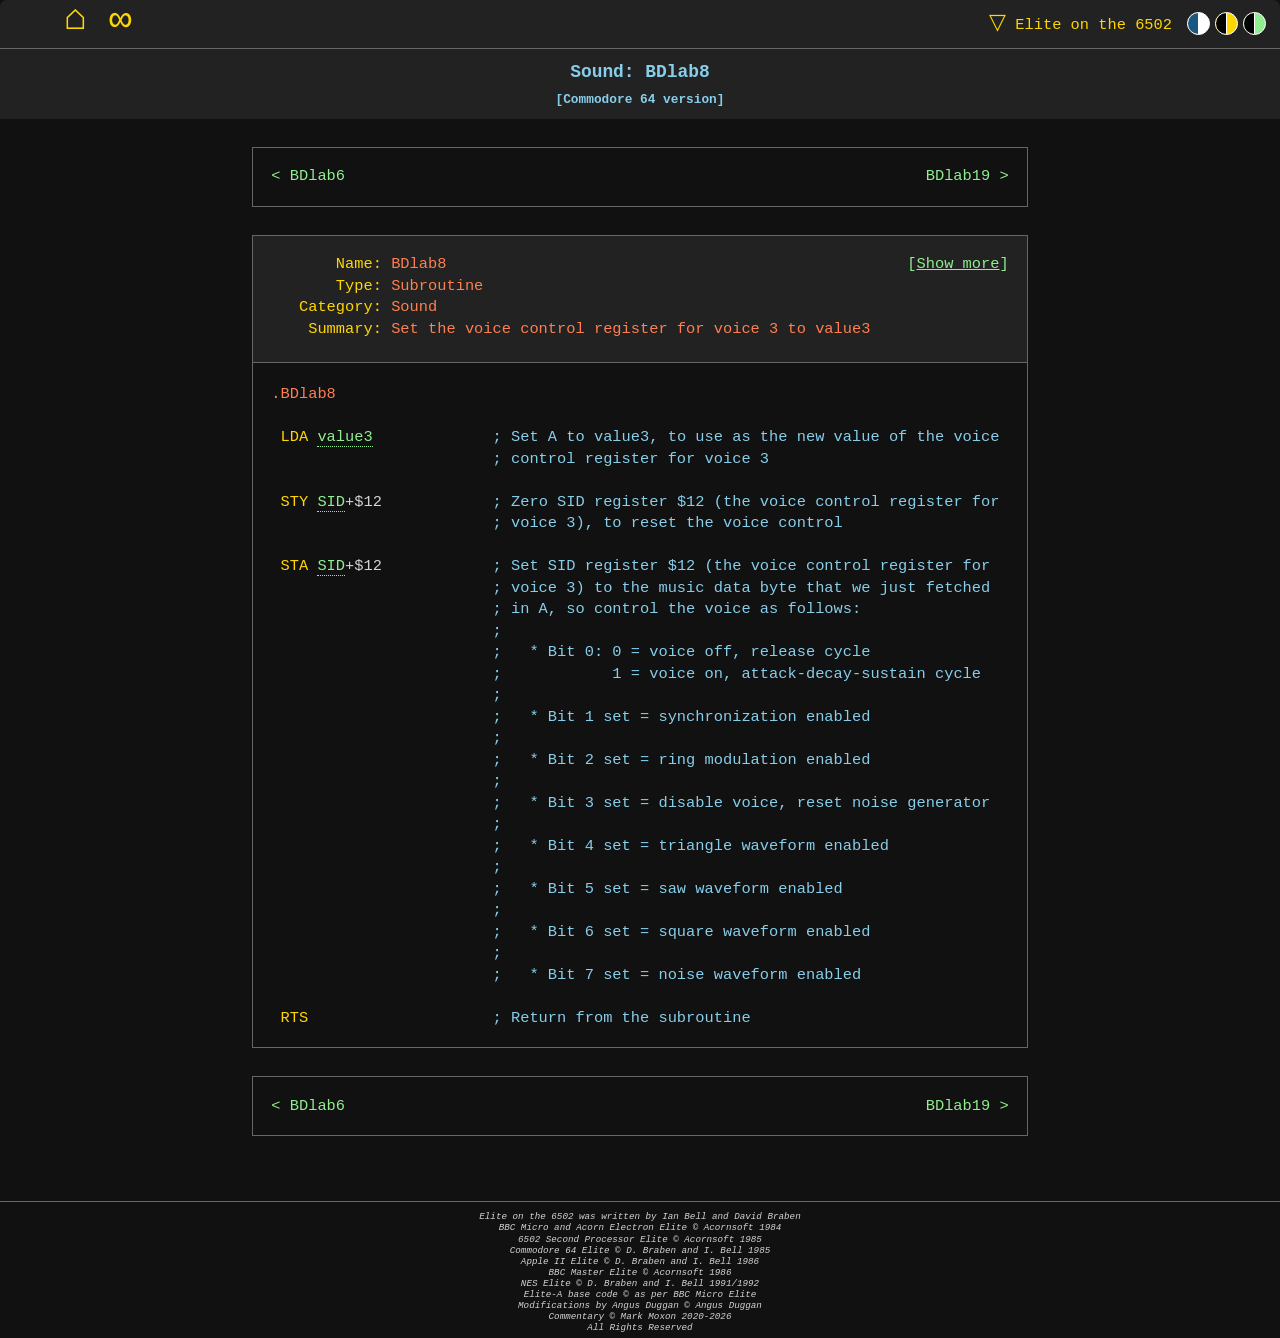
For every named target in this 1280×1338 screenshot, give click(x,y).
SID (331, 502)
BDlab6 (317, 176)
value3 (344, 437)
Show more (958, 264)
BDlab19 (958, 176)
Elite (1076, 23)
